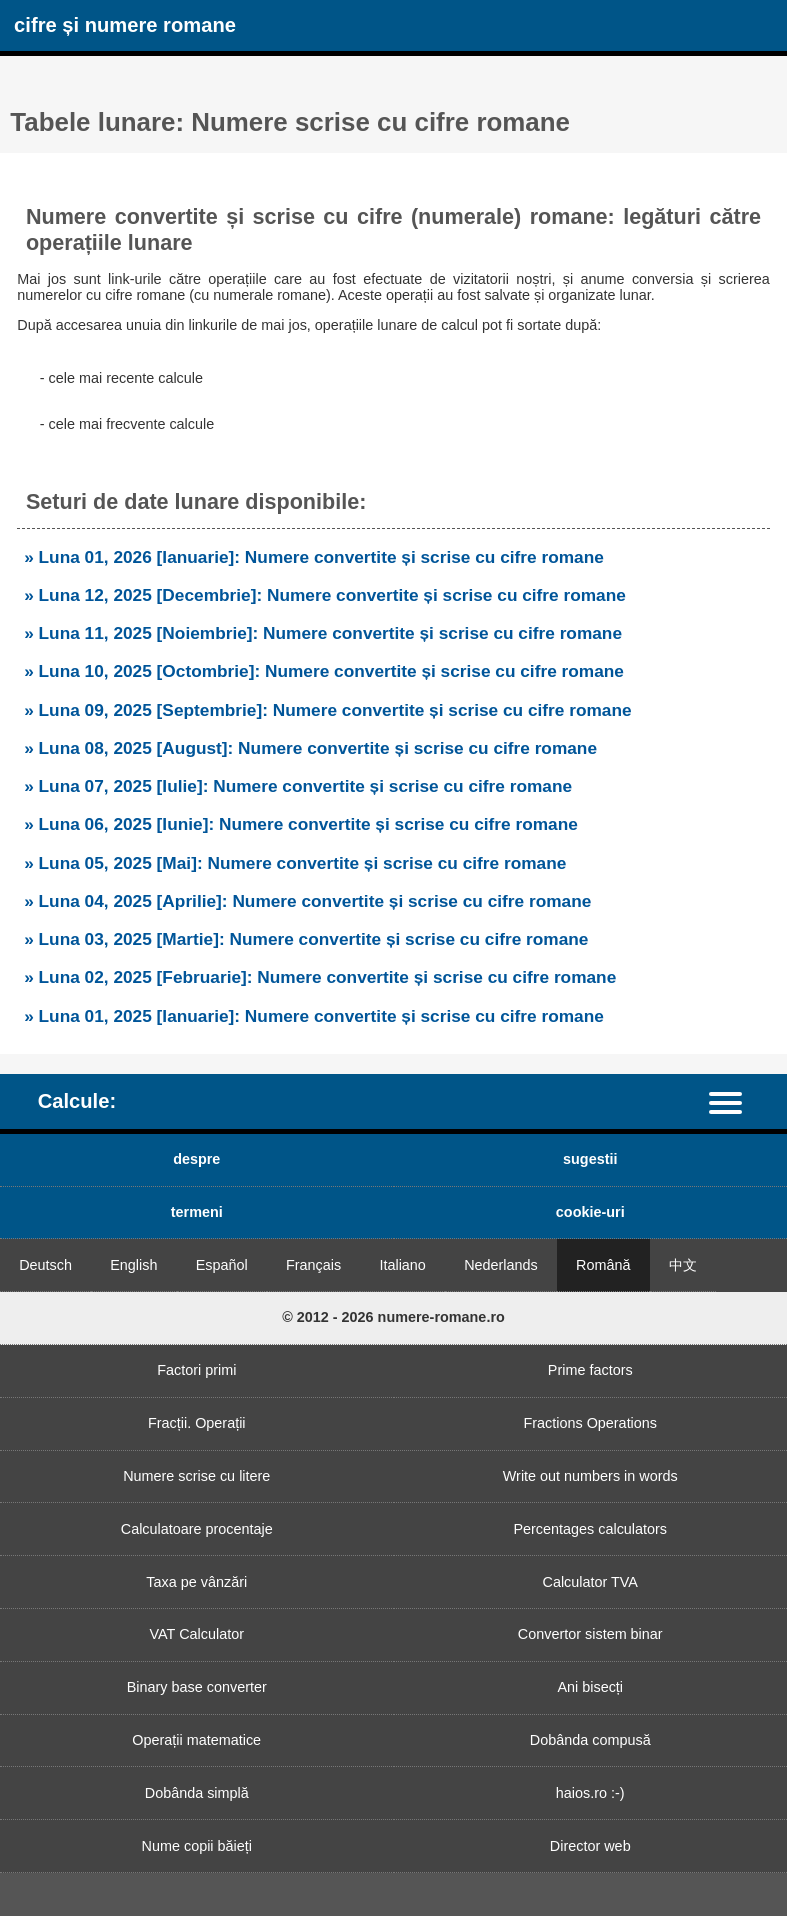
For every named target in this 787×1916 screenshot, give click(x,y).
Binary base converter (197, 1687)
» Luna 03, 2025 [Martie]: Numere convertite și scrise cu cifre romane (306, 939)
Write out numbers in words (590, 1476)
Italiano (402, 1265)
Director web (590, 1846)
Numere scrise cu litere (196, 1476)
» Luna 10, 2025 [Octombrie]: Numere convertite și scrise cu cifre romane (324, 671)
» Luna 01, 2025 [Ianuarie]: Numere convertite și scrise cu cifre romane (314, 1016)
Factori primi (196, 1370)
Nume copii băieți (197, 1846)
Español (222, 1265)
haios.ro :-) (590, 1793)
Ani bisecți (590, 1687)
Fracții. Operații (197, 1423)
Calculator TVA (590, 1582)
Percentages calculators (590, 1529)
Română (603, 1265)
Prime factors (590, 1370)
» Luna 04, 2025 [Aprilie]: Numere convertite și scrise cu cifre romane (307, 901)
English (133, 1265)
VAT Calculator (197, 1634)
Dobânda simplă (197, 1793)
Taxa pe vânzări (196, 1582)
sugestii (590, 1159)
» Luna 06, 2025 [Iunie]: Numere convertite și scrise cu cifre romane (301, 824)
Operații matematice (196, 1740)
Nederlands (501, 1265)
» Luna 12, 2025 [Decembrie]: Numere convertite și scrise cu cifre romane (325, 595)
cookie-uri (590, 1212)
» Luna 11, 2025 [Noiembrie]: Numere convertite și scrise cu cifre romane (323, 633)
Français (313, 1265)
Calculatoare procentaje (197, 1529)
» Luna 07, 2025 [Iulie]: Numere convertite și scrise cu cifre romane (298, 786)
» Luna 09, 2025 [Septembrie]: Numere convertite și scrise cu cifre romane (327, 710)
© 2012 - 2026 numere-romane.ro (393, 1317)
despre (196, 1159)
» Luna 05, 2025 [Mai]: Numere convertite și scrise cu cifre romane (295, 863)
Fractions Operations (590, 1423)
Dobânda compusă (590, 1740)
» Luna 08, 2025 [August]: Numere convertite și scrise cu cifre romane (310, 748)
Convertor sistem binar (590, 1634)
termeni (197, 1212)
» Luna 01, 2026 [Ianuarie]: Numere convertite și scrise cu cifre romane (314, 557)
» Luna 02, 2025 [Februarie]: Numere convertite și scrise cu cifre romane (320, 977)
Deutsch (45, 1265)
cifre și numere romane (125, 25)
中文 (683, 1265)
